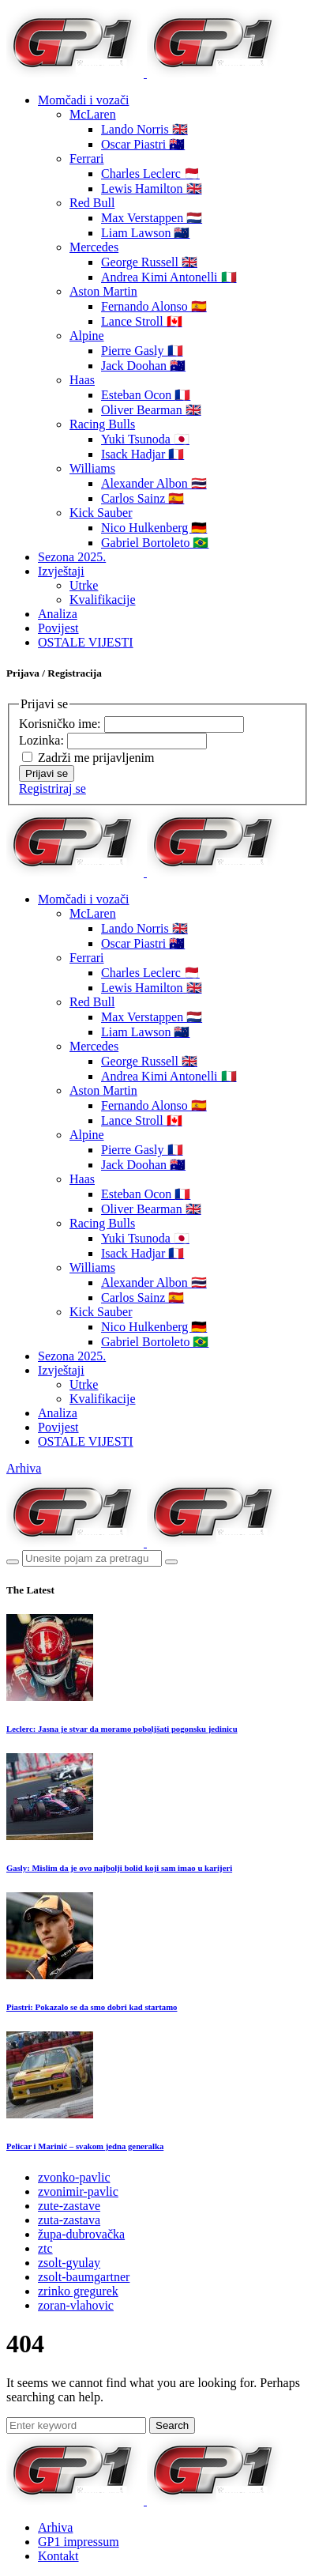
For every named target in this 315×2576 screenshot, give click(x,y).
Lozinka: (43, 740)
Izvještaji (61, 571)
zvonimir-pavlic (78, 2191)
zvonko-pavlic (74, 2177)
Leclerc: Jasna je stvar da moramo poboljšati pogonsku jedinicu (122, 1728)
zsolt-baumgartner (83, 2277)
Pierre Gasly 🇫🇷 (142, 350)
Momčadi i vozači (83, 100)
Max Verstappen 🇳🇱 (151, 217)
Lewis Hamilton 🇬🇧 (151, 188)
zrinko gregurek (78, 2291)
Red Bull (91, 202)
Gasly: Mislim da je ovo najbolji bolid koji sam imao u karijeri (119, 1868)
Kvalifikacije (102, 599)
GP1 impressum (78, 2541)
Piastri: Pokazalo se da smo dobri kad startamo (91, 2007)
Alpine (86, 335)
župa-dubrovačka (81, 2234)
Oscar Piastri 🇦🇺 (143, 144)
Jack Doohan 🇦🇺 (143, 365)
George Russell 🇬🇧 (149, 262)
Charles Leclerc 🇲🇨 (150, 173)
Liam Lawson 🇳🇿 (145, 232)
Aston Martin (103, 291)
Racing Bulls (102, 424)
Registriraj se (52, 788)
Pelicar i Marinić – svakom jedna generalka (84, 2146)
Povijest (58, 628)
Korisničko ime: (61, 723)
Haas (82, 380)
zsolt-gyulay (69, 2262)
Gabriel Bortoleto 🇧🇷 (154, 542)
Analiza (57, 613)
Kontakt (58, 2556)
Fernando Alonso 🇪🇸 (154, 306)
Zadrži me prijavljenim (96, 757)
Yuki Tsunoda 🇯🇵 (145, 439)
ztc (45, 2248)
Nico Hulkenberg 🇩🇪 (154, 527)
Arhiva (23, 1468)
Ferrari (86, 158)
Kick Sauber (101, 512)
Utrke (83, 585)
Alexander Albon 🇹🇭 (154, 483)
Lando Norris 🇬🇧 (144, 129)
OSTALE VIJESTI (85, 642)
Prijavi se (46, 773)
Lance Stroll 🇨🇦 (141, 321)
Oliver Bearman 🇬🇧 (151, 410)
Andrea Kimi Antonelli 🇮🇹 (169, 277)
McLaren (92, 114)
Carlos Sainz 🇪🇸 (142, 498)
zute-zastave (69, 2205)
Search (172, 2425)
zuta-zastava (69, 2220)
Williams (92, 468)
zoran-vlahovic (76, 2305)
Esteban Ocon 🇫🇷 (145, 395)
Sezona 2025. (72, 557)
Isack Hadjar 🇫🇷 (142, 454)
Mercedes (93, 247)
